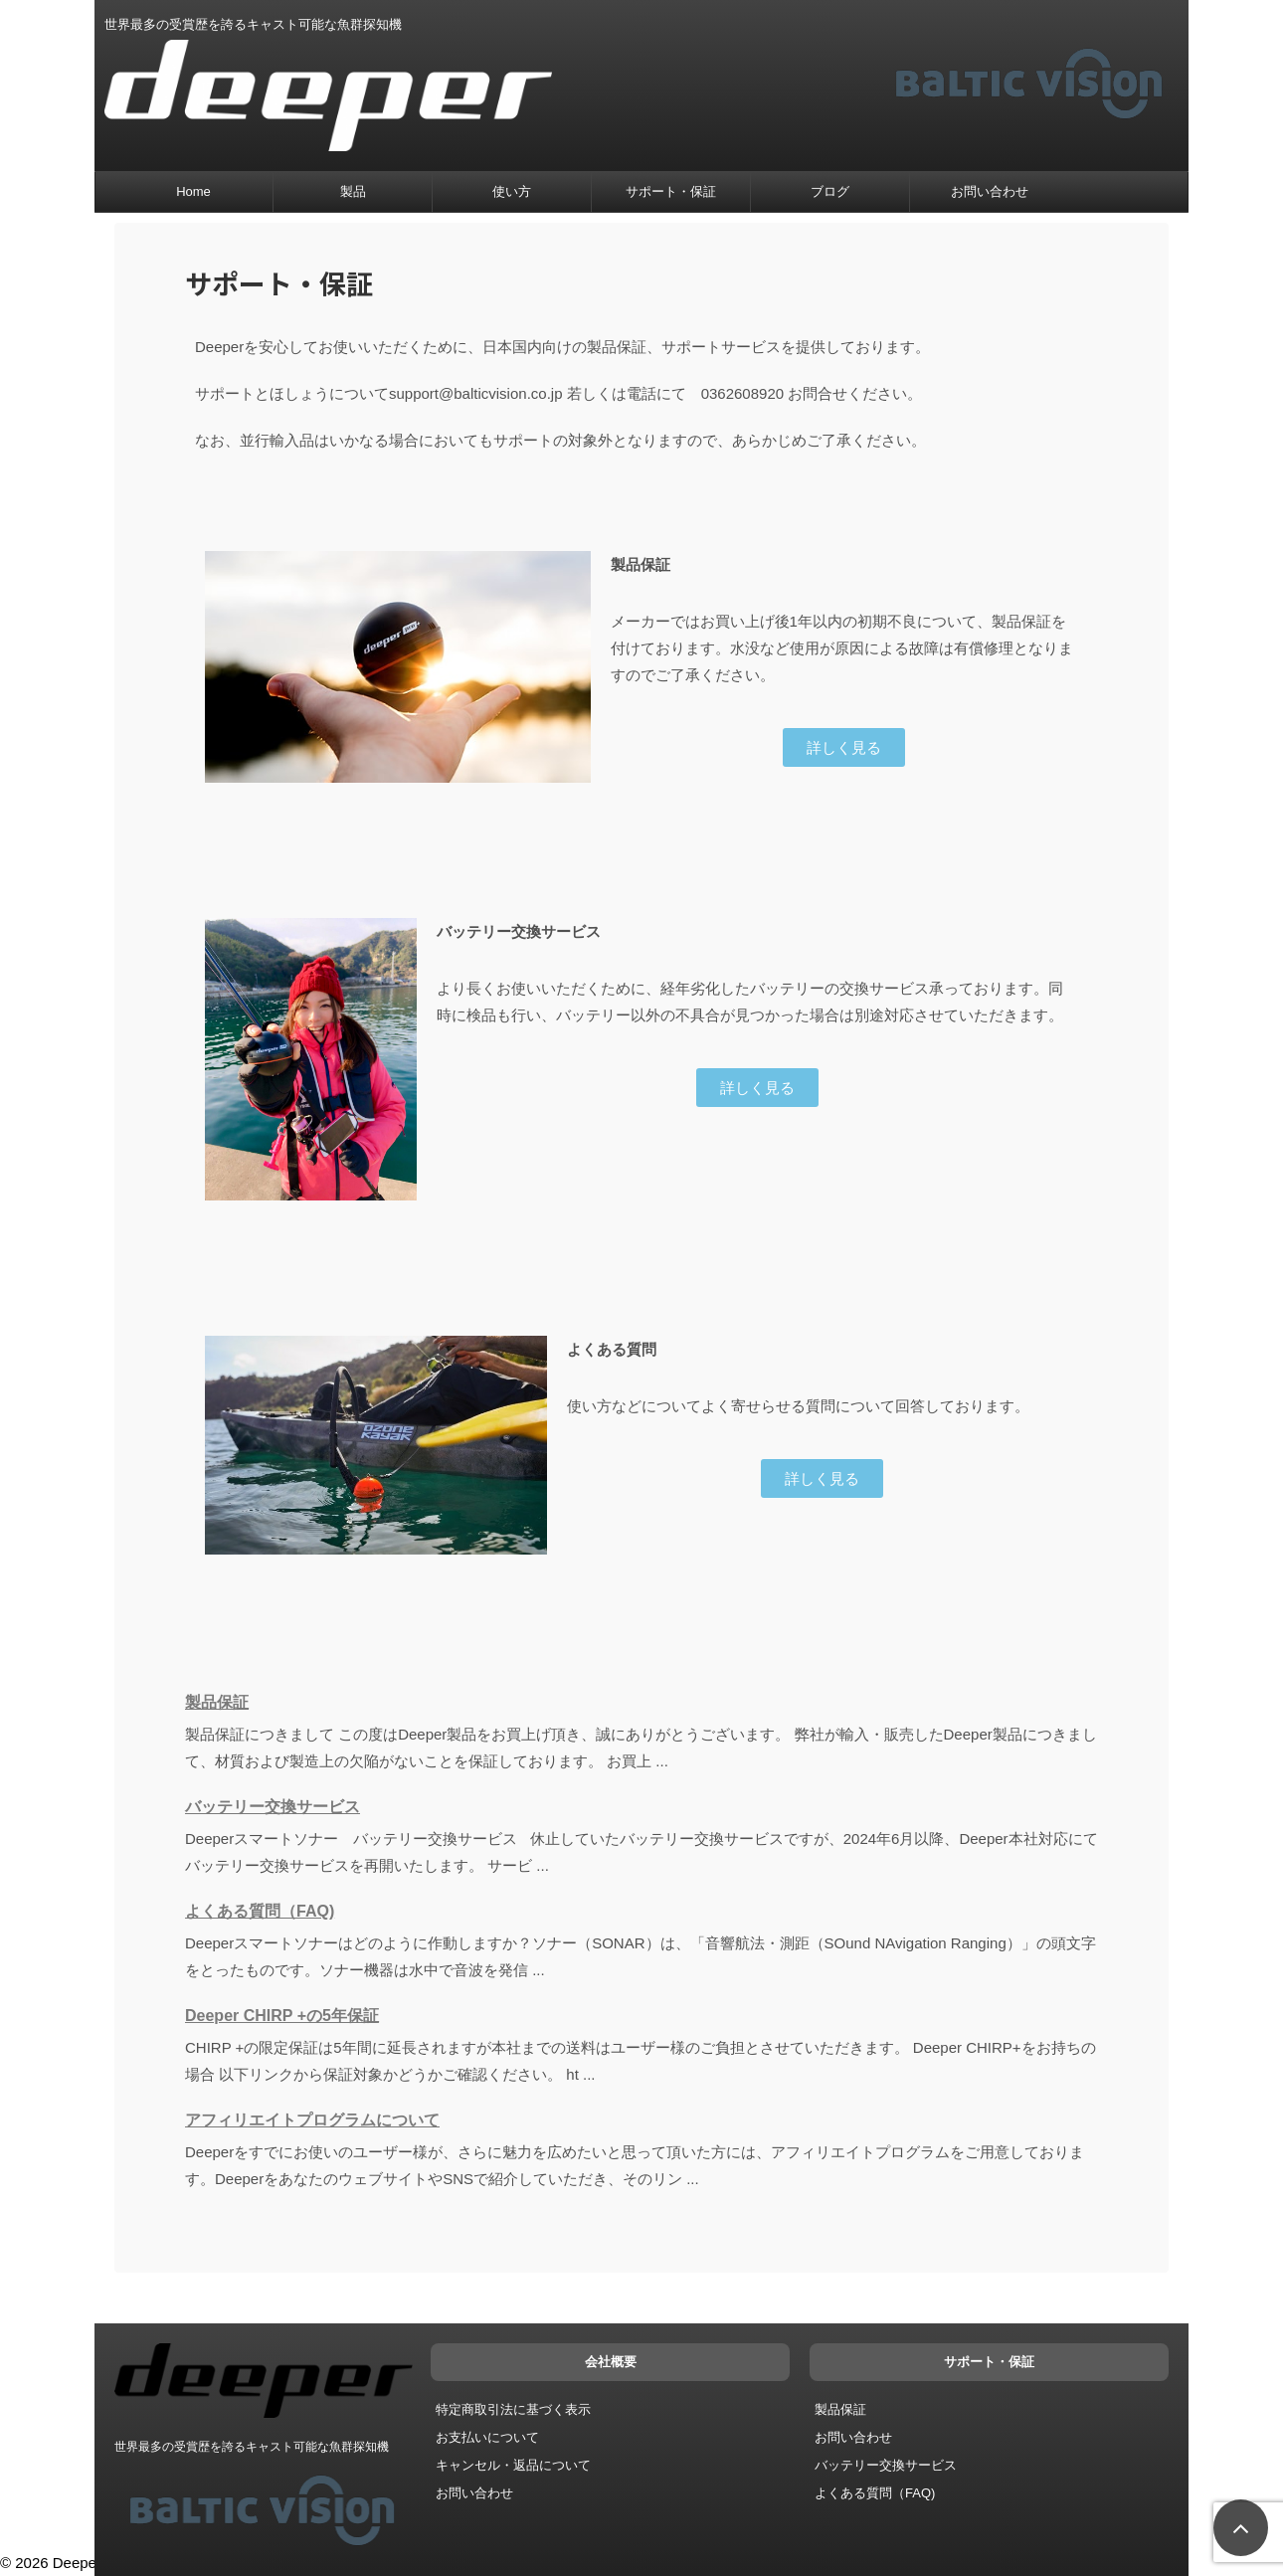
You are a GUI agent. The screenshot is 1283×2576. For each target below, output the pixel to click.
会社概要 (611, 2357)
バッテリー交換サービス (272, 1806)
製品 (353, 191)
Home (193, 191)
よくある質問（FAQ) (259, 1911)
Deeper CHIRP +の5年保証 (282, 2015)
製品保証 (217, 1702)
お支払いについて (487, 2433)
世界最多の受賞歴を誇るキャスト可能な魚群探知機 (251, 2443)
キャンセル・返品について (513, 2461)
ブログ (830, 191)
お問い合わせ (989, 191)
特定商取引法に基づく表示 (513, 2405)
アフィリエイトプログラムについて (312, 2120)
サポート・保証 (671, 191)
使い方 (511, 191)
